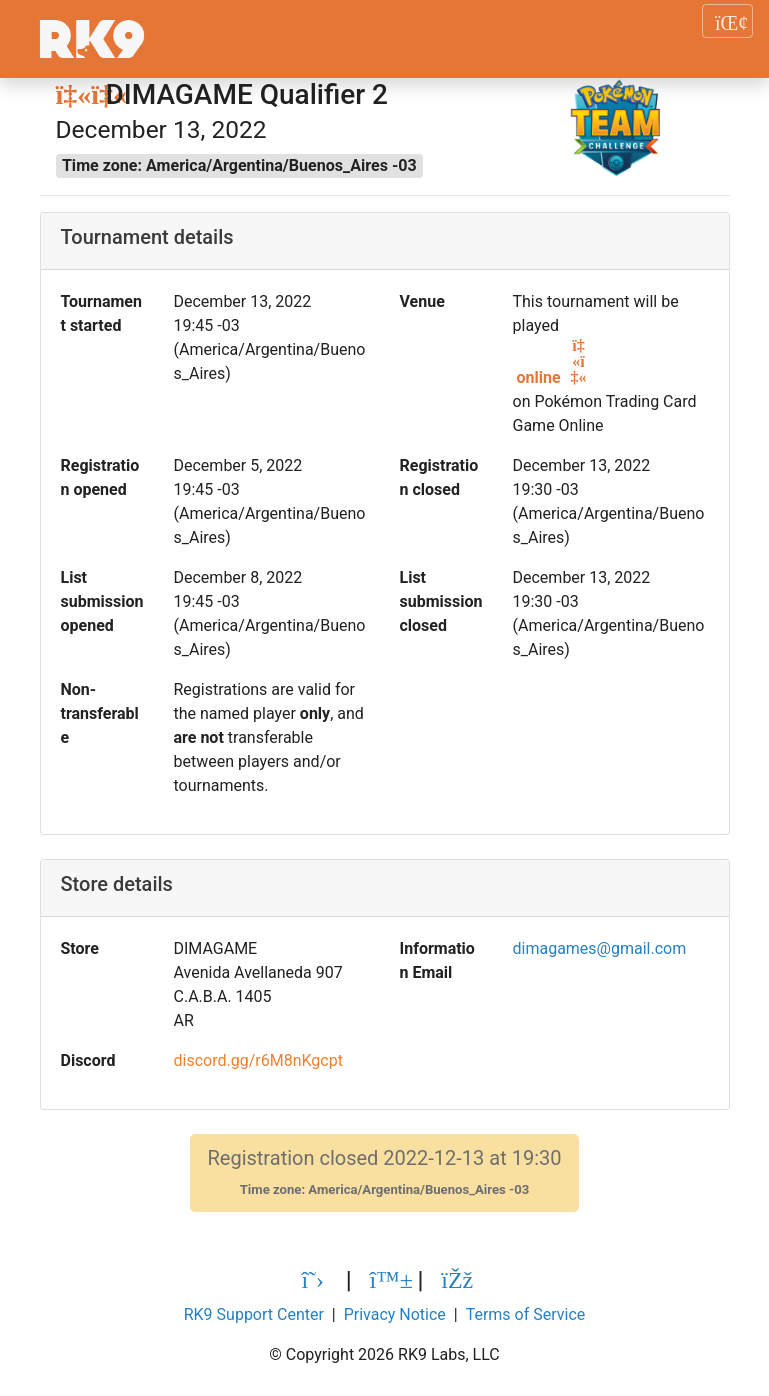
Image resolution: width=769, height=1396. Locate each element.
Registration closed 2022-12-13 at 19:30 (384, 1172)
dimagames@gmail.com (600, 948)
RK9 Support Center (254, 1314)
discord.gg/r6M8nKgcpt (258, 1060)
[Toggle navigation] (727, 21)
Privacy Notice (395, 1314)
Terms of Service (526, 1314)
